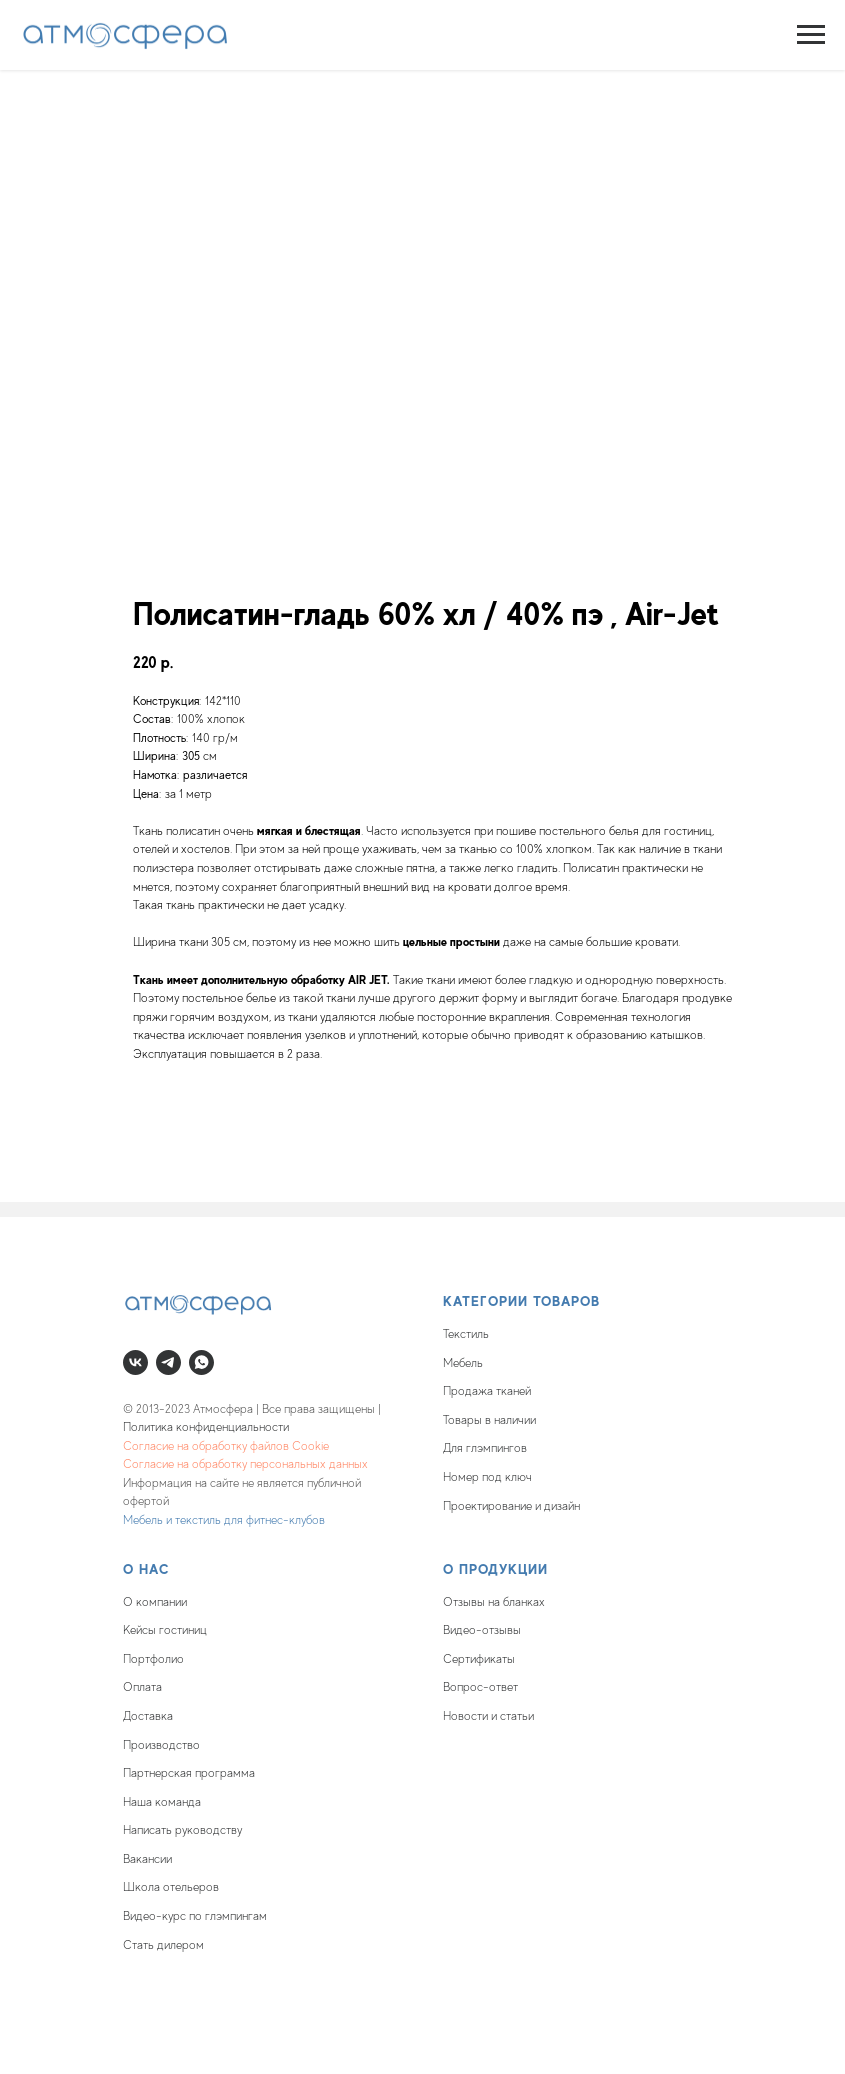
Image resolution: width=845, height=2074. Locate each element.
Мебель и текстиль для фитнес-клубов (224, 1520)
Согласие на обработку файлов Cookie (226, 1446)
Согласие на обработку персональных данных (245, 1464)
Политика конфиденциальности (206, 1427)
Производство (161, 1745)
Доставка (148, 1716)
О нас (146, 1569)
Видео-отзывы (482, 1630)
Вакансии (147, 1859)
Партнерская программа (189, 1773)
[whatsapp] (201, 1362)
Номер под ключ (487, 1477)
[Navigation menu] (811, 35)
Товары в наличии (489, 1420)
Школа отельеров (171, 1887)
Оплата (142, 1687)
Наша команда (162, 1802)
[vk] (135, 1362)
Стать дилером (163, 1945)
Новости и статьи (488, 1716)
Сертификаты (479, 1659)
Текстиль (466, 1334)
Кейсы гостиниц (165, 1630)
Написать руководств (180, 1830)
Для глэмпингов (485, 1448)
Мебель (463, 1363)
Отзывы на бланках (494, 1602)
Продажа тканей (487, 1391)
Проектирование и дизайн (511, 1506)
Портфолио (153, 1659)
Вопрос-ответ (480, 1687)
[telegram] (168, 1362)
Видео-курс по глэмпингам (195, 1916)
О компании (155, 1602)
